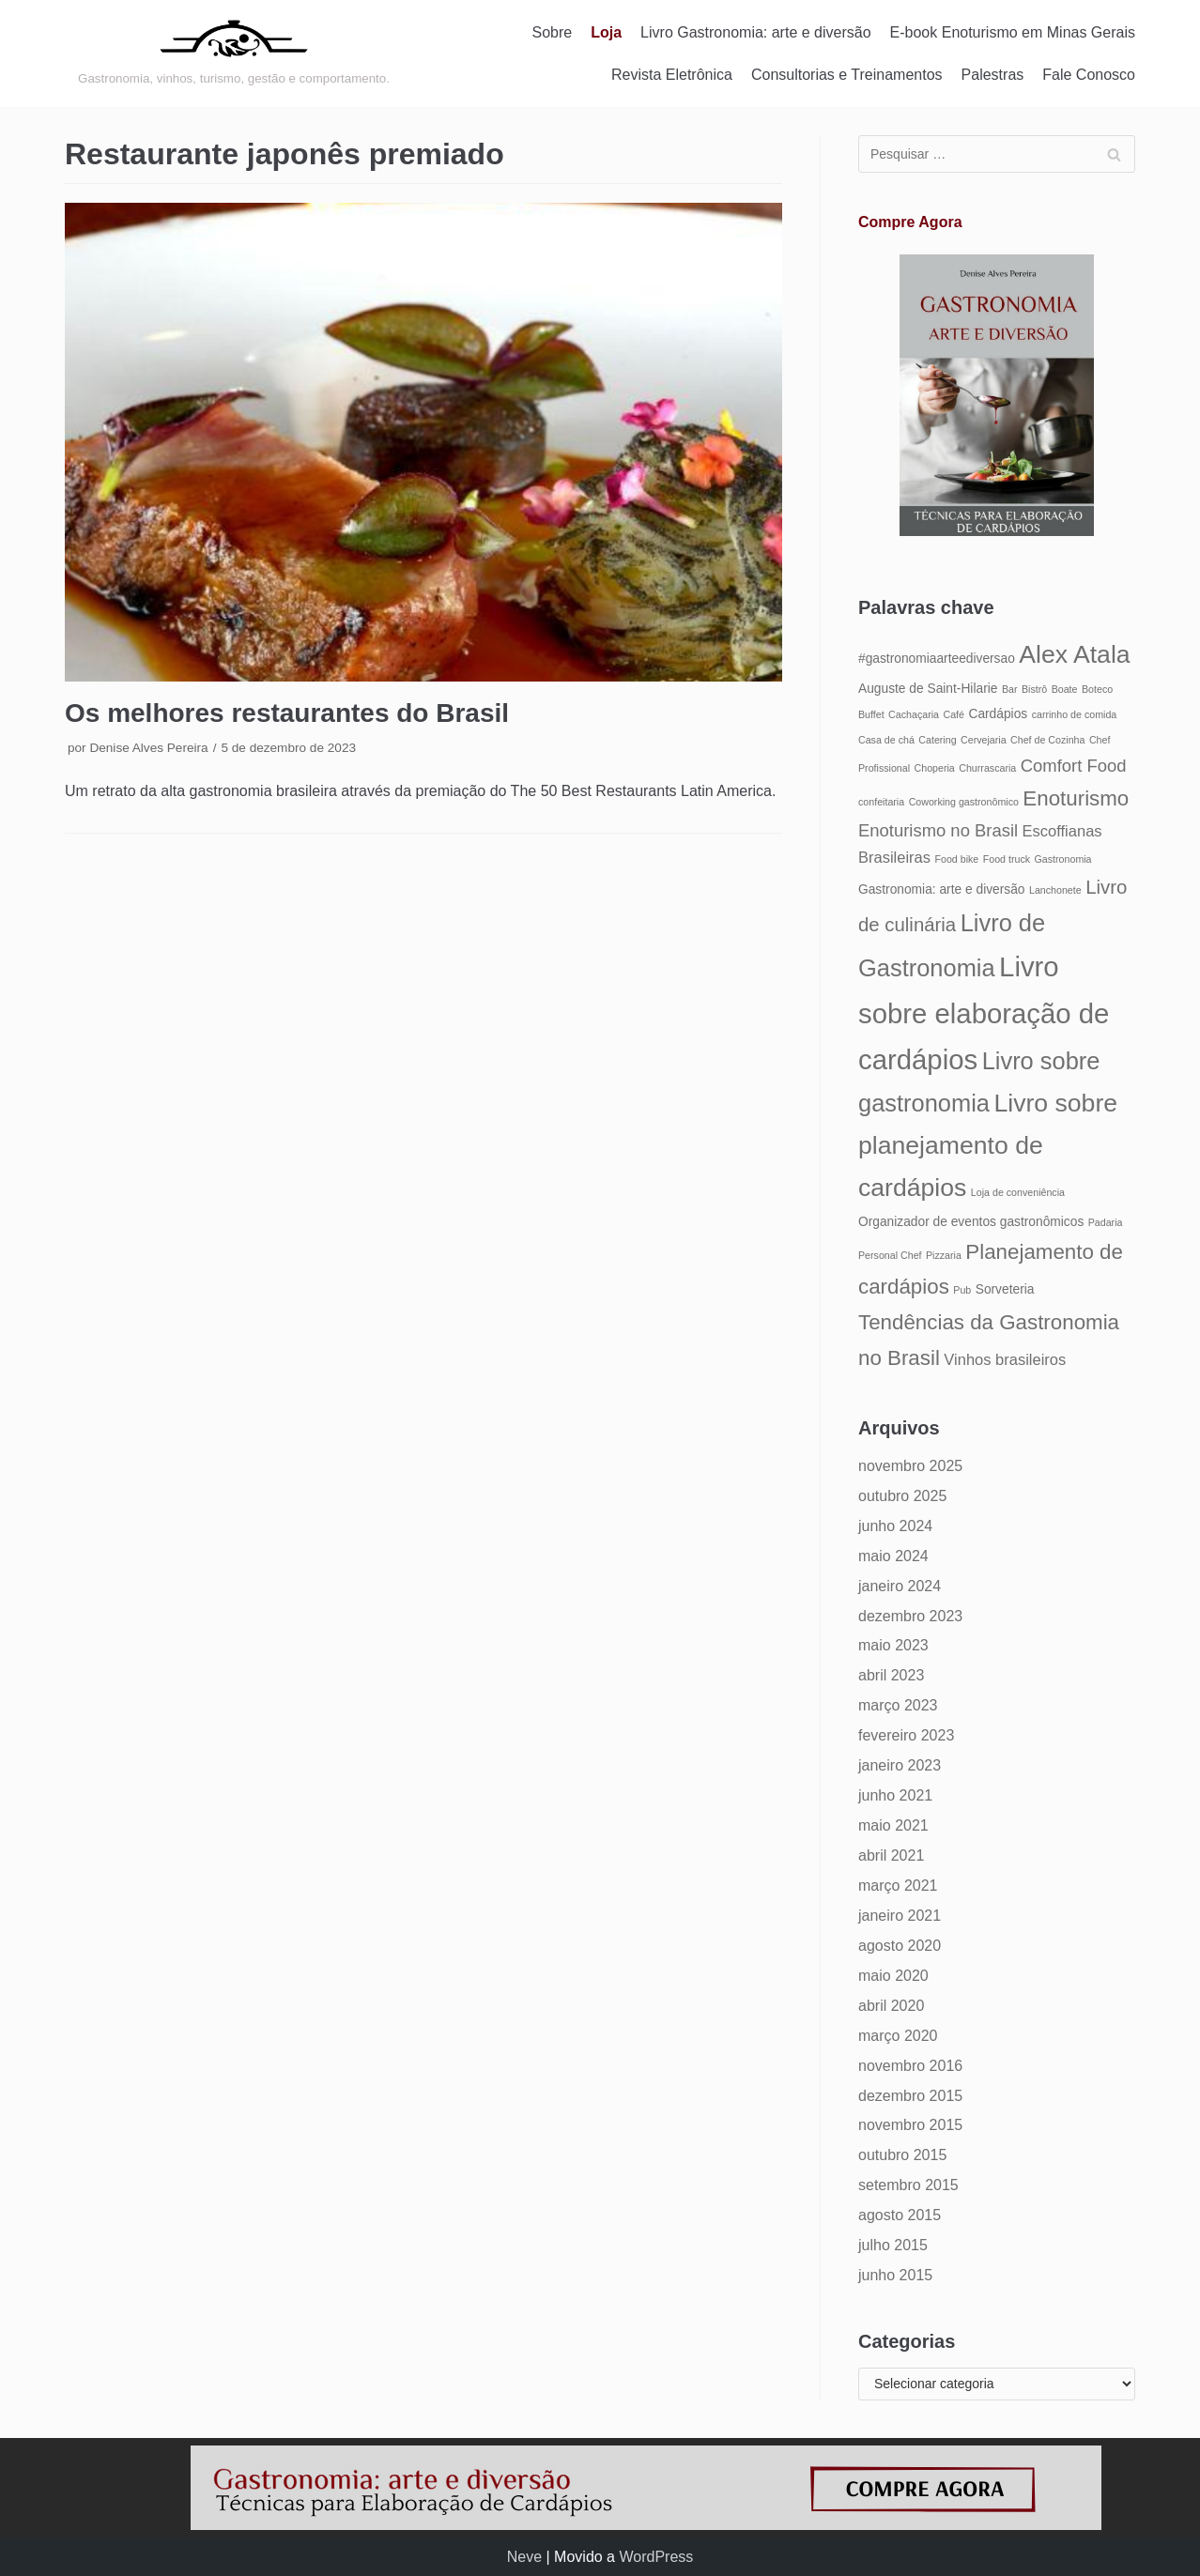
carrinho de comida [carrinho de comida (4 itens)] (1074, 714)
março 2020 (898, 2036)
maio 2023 (893, 1645)
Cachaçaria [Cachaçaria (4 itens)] (913, 714)
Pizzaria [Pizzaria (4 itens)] (944, 1255)
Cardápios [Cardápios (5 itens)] (997, 714)
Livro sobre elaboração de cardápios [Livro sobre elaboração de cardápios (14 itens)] (983, 1013)
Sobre (552, 32)
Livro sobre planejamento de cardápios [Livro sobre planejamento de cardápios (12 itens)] (987, 1145)
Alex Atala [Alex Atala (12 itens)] (1074, 654)
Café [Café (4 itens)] (953, 714)
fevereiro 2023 (906, 1735)
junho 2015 (895, 2275)
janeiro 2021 (899, 1916)
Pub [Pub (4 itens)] (962, 1290)
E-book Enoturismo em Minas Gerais (1012, 32)
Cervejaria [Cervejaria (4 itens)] (984, 739)
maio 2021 (893, 1825)
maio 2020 (893, 1976)
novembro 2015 (910, 2125)
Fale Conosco (1088, 75)
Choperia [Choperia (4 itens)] (935, 768)
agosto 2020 (899, 1946)
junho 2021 (895, 1795)
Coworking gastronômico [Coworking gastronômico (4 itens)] (964, 801)
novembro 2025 (910, 1466)
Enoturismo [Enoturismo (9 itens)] (1076, 798)
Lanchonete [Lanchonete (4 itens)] (1055, 890)
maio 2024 (893, 1556)
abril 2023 (891, 1675)
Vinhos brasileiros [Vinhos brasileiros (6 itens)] (1005, 1359)
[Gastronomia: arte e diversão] (234, 53)
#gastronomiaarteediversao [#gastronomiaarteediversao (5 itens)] (936, 659)
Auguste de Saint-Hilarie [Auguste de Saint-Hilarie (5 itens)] (927, 689)
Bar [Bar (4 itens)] (1010, 689)
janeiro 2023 (899, 1765)
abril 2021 (891, 1855)
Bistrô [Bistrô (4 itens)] (1034, 689)
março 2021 (898, 1886)
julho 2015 (893, 2245)
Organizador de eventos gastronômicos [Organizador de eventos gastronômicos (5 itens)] (971, 1222)
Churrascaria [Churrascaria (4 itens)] (987, 768)
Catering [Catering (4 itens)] (937, 739)
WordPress (656, 2557)
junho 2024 (895, 1526)
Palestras (993, 75)
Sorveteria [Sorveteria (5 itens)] (1005, 1289)
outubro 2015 (902, 2155)
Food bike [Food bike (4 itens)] (956, 859)
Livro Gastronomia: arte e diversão (755, 32)
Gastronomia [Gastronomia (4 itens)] (1063, 859)
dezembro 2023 (910, 1616)
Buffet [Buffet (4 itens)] (871, 714)
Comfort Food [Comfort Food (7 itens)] (1074, 765)
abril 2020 (891, 2006)
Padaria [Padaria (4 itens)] (1105, 1222)
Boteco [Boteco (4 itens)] (1097, 689)
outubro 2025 (902, 1496)
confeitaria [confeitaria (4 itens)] (881, 801)
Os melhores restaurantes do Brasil (287, 713)
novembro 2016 (910, 2066)
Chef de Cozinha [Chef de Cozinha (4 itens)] (1047, 739)
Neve (524, 2557)
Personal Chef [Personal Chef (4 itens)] (890, 1255)
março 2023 (898, 1705)
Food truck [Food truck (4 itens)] (1006, 859)
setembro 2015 (908, 2185)
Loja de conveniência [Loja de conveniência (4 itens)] (1018, 1192)
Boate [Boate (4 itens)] (1065, 689)
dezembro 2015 (910, 2096)
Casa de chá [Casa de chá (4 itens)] (886, 739)
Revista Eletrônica (671, 75)
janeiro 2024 (899, 1586)
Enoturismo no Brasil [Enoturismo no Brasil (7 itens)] (938, 830)
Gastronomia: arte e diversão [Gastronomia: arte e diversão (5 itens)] (941, 889)
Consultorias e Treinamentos (847, 75)
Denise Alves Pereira (148, 748)
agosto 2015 (899, 2215)
